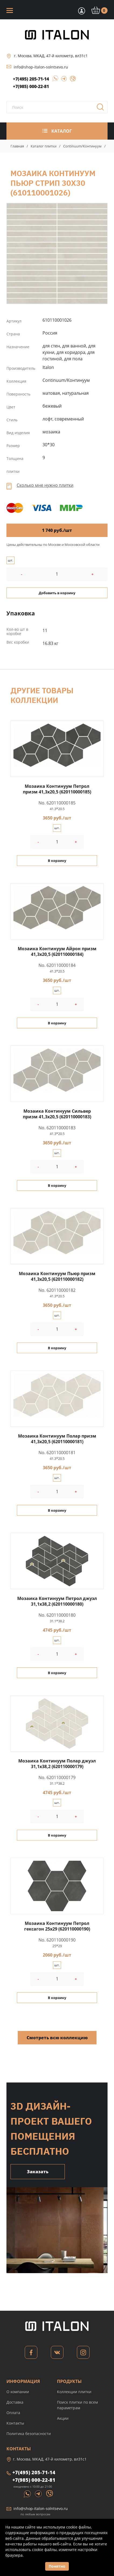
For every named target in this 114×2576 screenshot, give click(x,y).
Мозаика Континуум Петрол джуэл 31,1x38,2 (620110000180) (57, 1601)
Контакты (15, 2423)
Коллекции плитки (74, 2391)
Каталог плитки (43, 146)
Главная (17, 146)
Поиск (102, 108)
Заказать (37, 2172)
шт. (10, 560)
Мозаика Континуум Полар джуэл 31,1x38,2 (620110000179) (57, 1763)
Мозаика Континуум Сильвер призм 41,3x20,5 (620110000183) (57, 1114)
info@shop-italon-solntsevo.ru (41, 67)
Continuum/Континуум (82, 146)
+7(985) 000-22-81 (31, 86)
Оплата (13, 2412)
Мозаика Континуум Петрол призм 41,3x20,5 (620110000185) (57, 789)
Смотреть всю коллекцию (57, 2038)
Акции (63, 2418)
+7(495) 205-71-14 (31, 79)
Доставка (14, 2402)
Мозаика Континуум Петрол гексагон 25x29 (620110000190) (57, 1926)
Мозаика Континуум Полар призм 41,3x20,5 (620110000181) (57, 1439)
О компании (17, 2391)
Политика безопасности (28, 2433)
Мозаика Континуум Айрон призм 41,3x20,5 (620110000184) (57, 951)
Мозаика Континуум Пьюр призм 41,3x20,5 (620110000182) (57, 1276)
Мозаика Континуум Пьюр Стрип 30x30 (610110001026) (57, 253)
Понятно (57, 2566)
